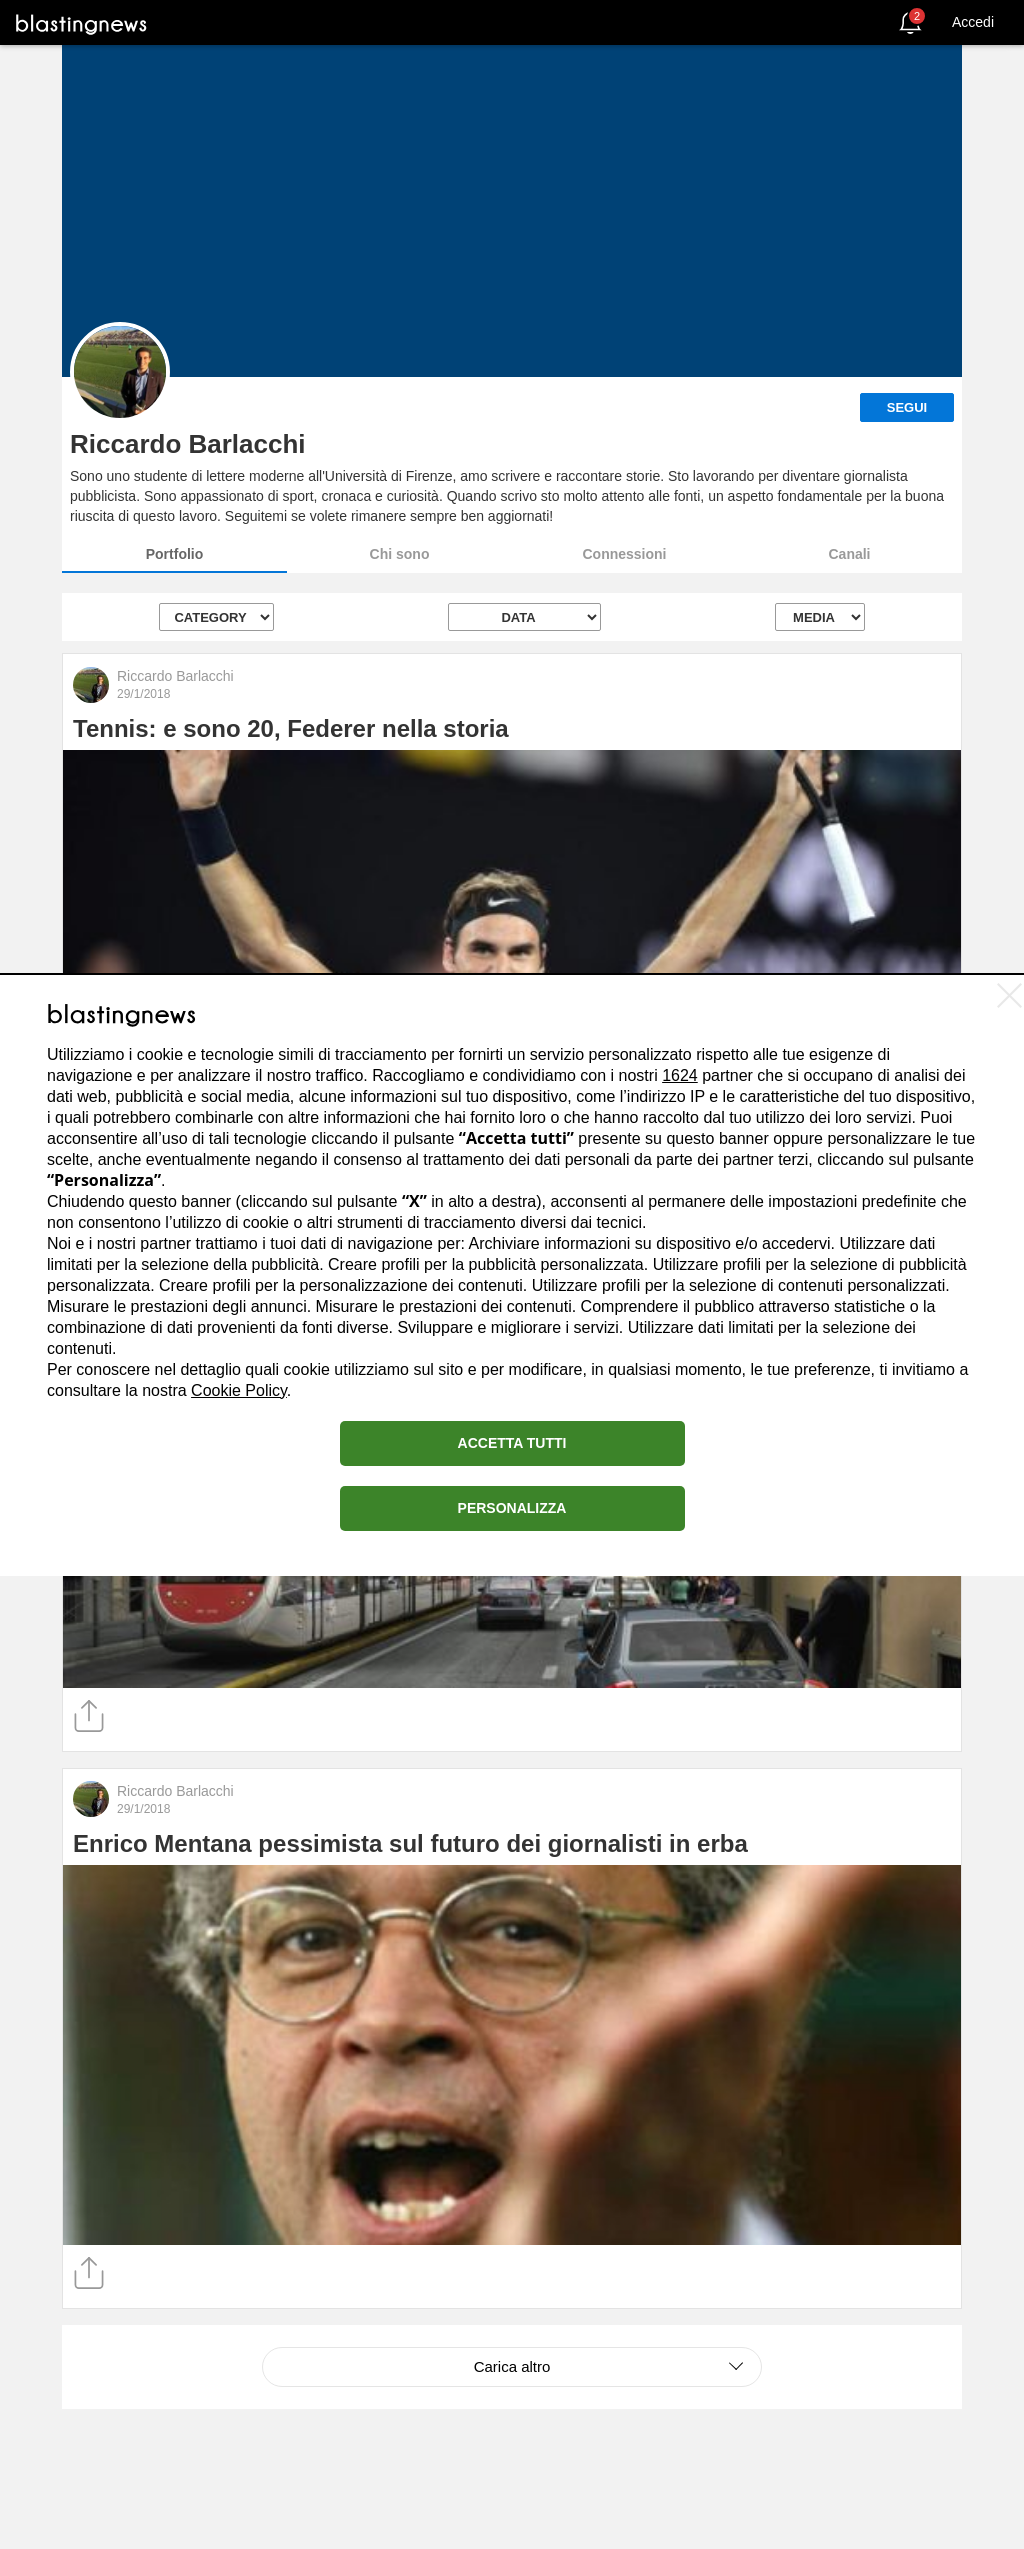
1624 (680, 1075)
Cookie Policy (239, 1390)
